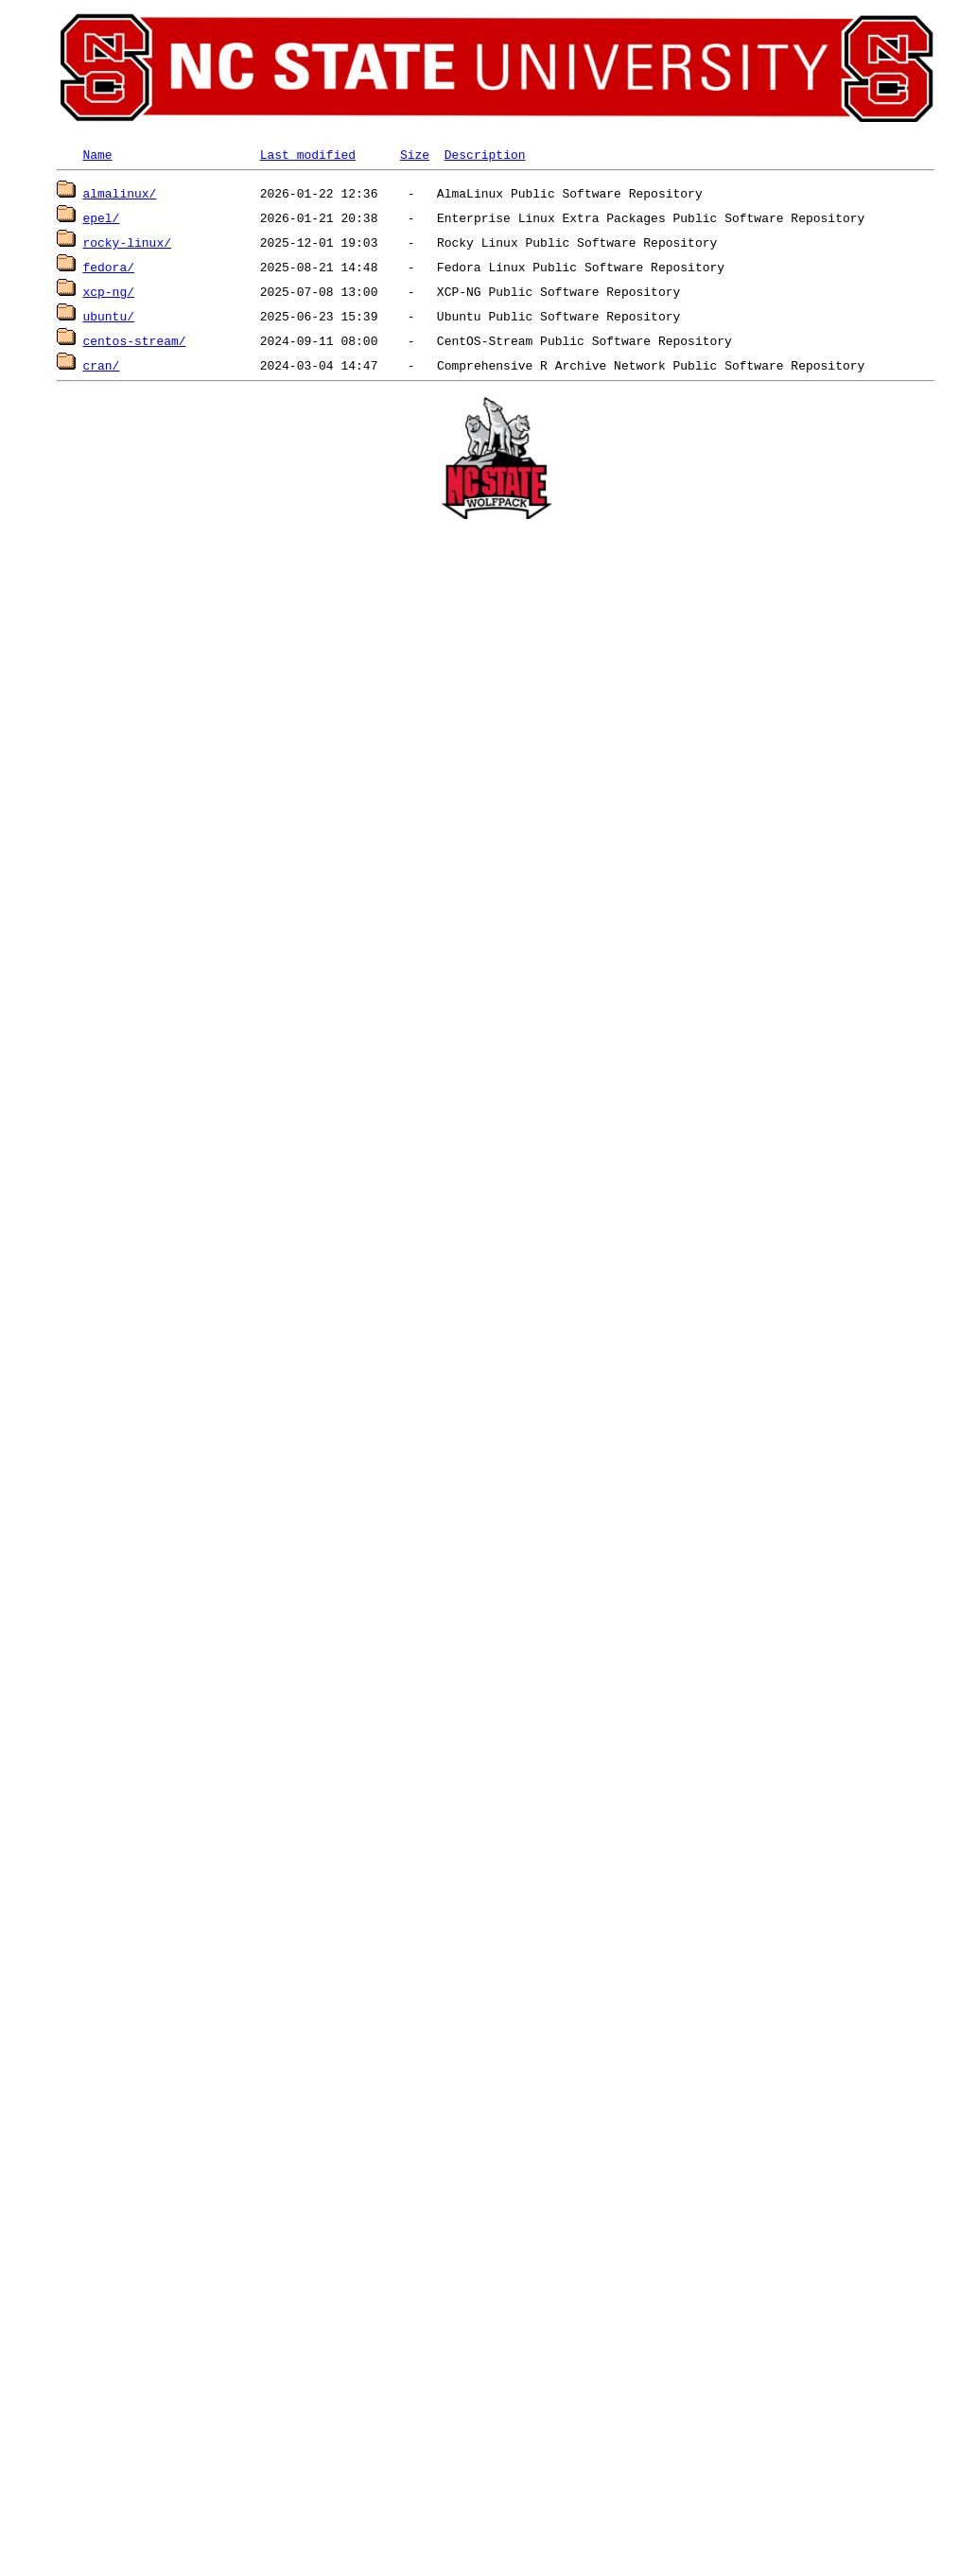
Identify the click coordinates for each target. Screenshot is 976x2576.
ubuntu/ (108, 315)
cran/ (100, 364)
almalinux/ (119, 192)
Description (485, 154)
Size (414, 154)
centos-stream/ (133, 340)
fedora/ (108, 266)
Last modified (308, 154)
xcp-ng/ (108, 291)
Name (97, 154)
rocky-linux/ (126, 242)
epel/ (100, 217)
